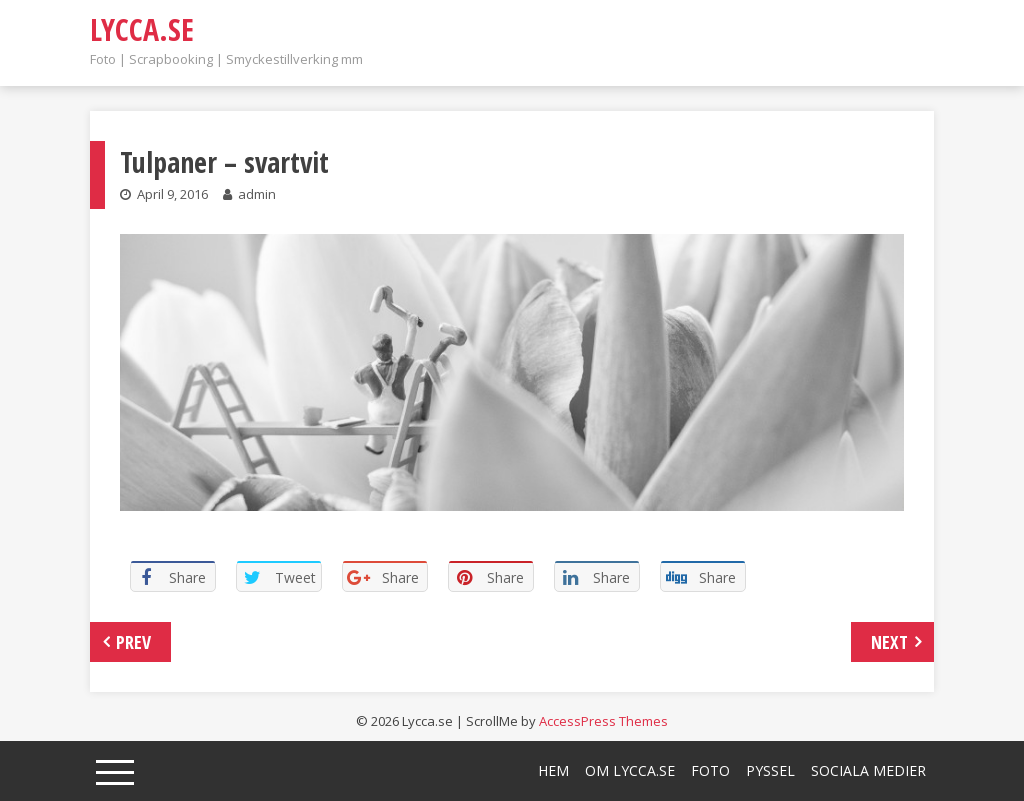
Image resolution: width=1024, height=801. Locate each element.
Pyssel (770, 770)
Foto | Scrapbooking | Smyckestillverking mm (226, 59)
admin (257, 194)
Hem (553, 770)
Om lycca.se (630, 770)
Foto (710, 770)
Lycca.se (142, 29)
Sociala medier (868, 770)
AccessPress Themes (603, 721)
